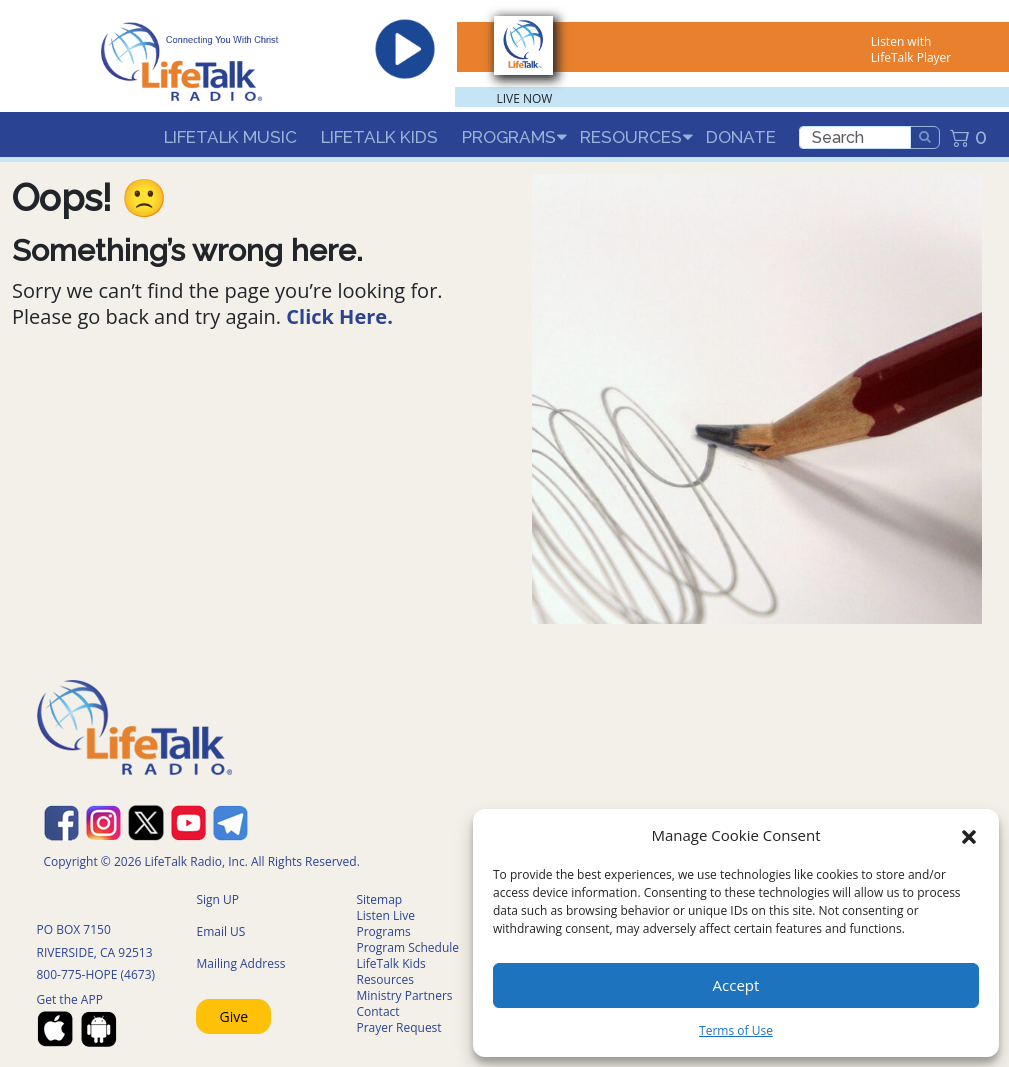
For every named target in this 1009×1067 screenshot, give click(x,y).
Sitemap (379, 899)
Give (234, 1016)
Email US (220, 931)
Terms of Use (736, 1030)
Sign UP (217, 899)
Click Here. (339, 316)
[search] (855, 137)
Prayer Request (398, 1027)
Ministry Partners (404, 995)
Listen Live (385, 915)
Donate (741, 137)
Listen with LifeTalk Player (911, 49)
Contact (377, 1011)
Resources (631, 137)
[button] (969, 835)
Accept (736, 985)
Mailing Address (240, 963)
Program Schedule (407, 947)
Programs (509, 137)
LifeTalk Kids (379, 137)
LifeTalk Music (230, 137)
